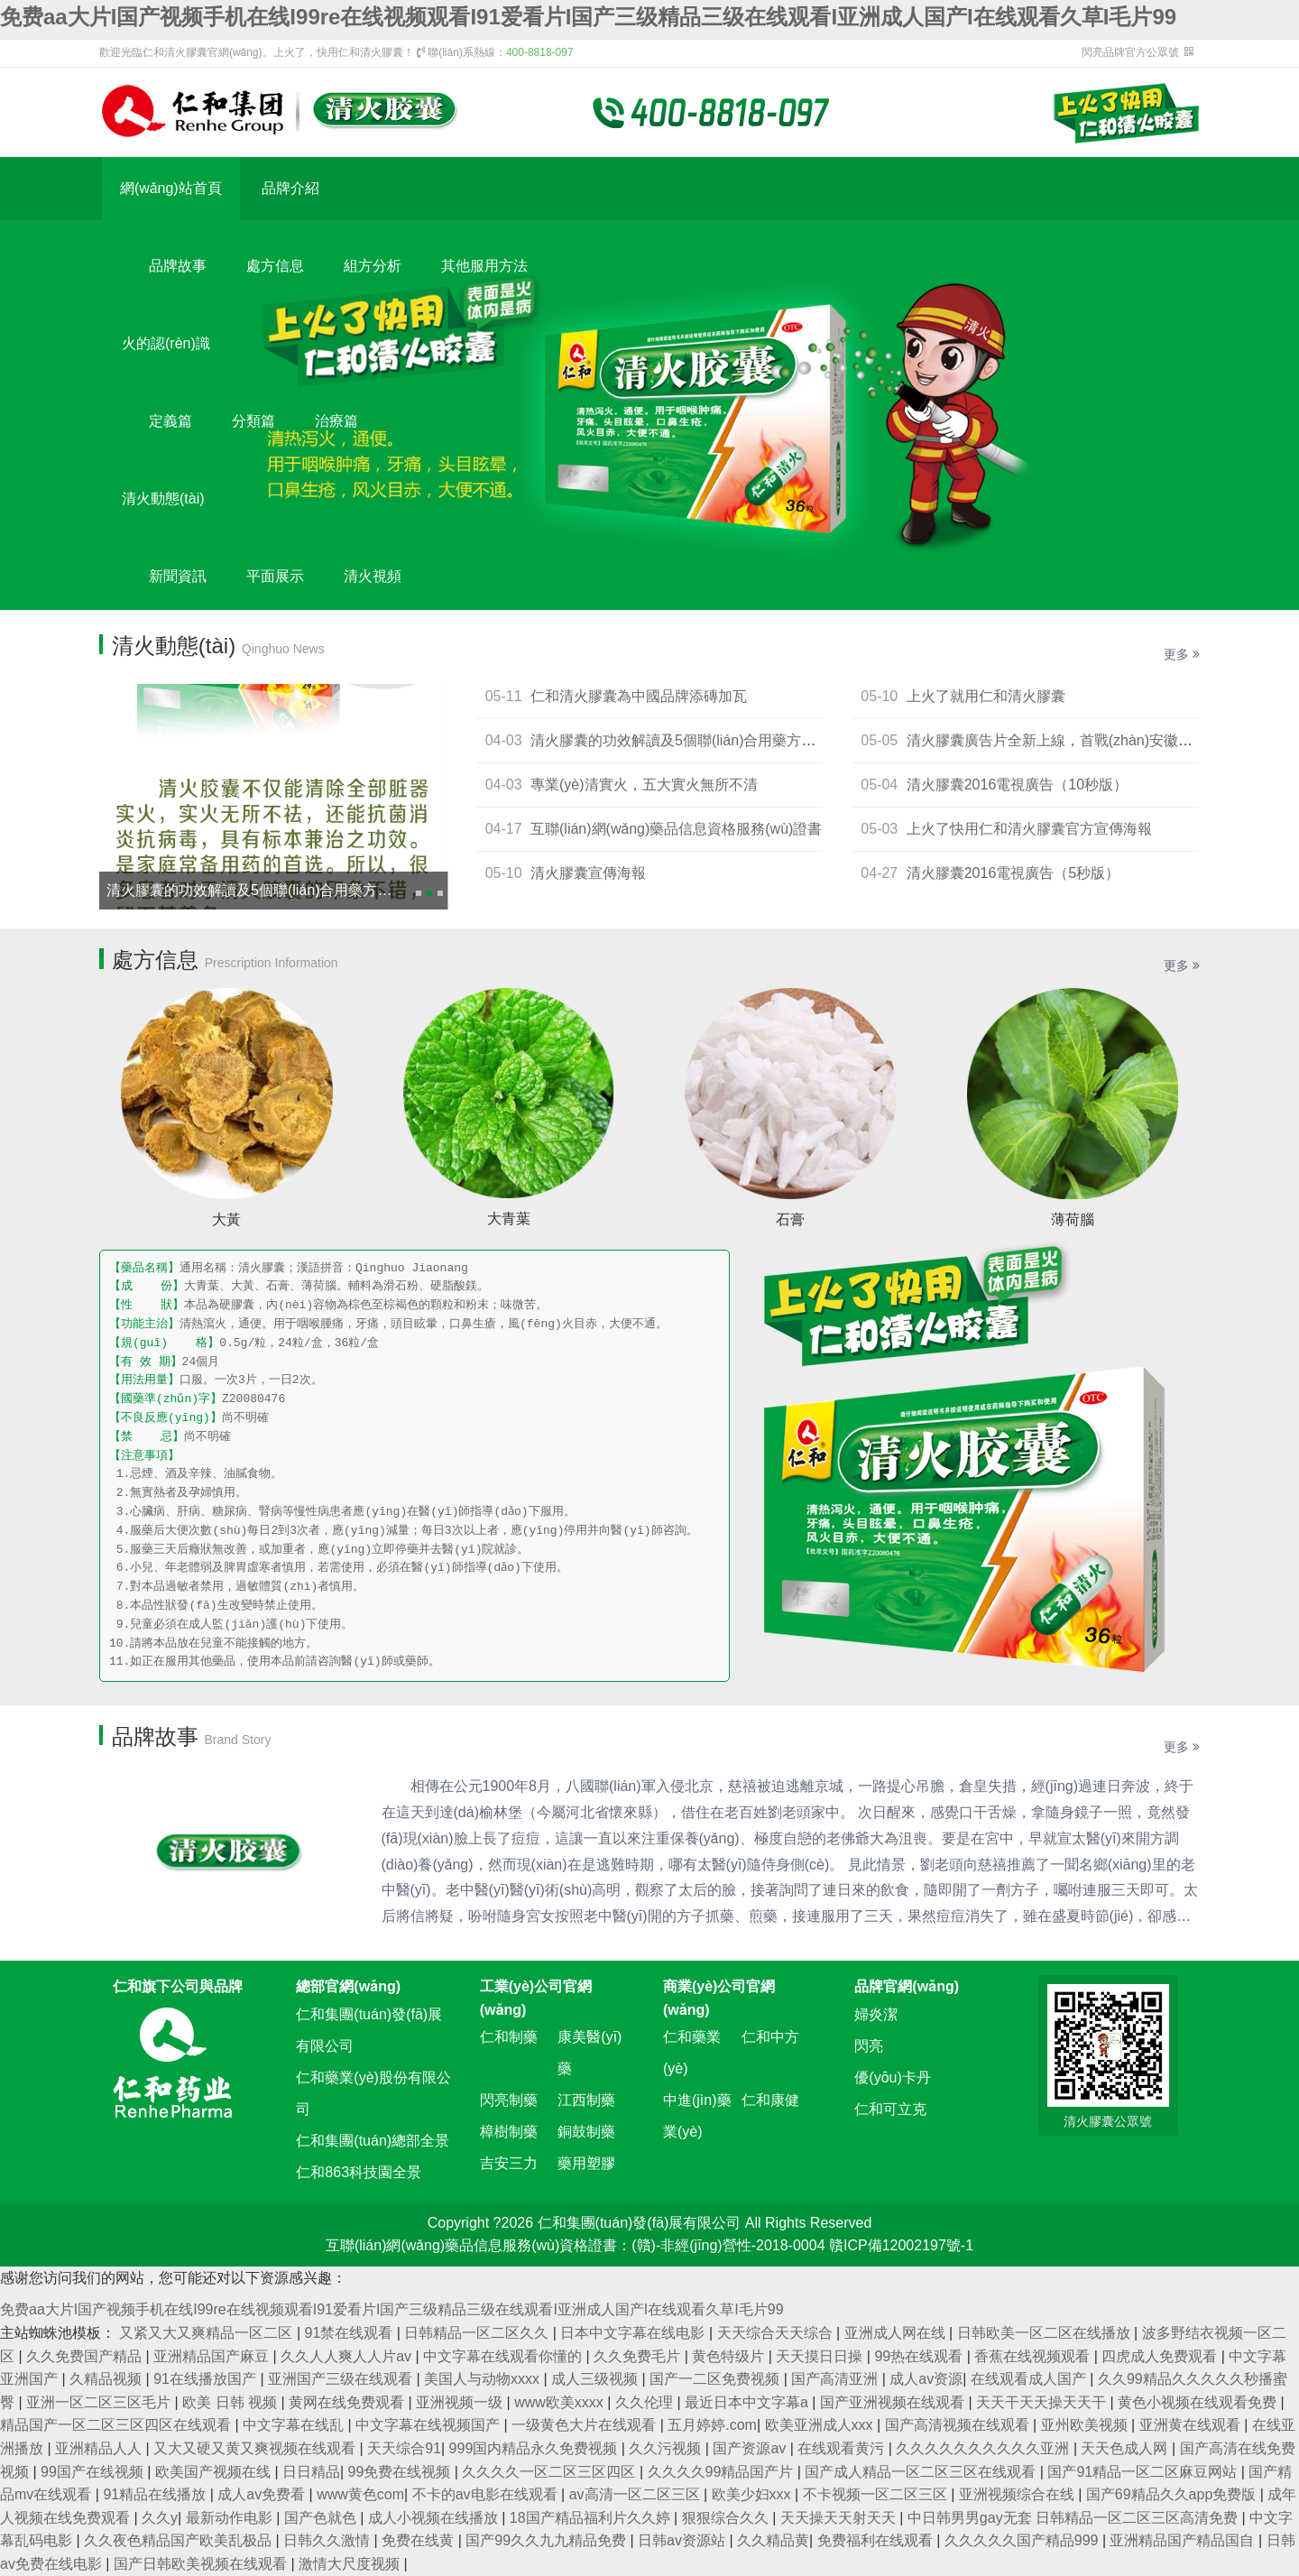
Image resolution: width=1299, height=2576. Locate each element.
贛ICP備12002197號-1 (901, 2245)
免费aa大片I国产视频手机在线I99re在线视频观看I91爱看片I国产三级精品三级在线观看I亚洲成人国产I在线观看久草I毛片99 (588, 17)
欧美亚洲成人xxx (821, 2425)
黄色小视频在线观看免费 (1199, 2402)
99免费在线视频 (401, 2471)
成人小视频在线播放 (435, 2517)
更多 (1182, 654)
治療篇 (336, 421)
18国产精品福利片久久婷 (592, 2517)
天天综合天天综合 (776, 2333)
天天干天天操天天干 (1043, 2402)
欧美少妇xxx (753, 2494)
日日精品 (311, 2471)
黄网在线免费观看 (348, 2402)
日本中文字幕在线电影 (634, 2333)
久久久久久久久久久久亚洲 (984, 2448)
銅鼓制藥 (586, 2131)
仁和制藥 (509, 2037)
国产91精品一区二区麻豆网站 (1143, 2471)
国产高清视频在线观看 (959, 2425)
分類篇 (253, 421)
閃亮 (868, 2046)
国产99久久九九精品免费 (547, 2540)
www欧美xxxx (560, 2402)
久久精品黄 (773, 2540)
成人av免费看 (263, 2494)
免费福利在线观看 (876, 2540)
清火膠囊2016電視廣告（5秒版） (1013, 873)
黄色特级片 (730, 2356)
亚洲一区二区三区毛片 (100, 2402)
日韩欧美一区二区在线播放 (1045, 2333)
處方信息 (275, 265)
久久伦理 (646, 2402)
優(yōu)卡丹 (892, 2077)
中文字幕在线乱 (295, 2425)
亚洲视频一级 (461, 2402)
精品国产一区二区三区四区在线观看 (117, 2425)
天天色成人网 (1126, 2448)
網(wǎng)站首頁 (171, 188)
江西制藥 (586, 2100)
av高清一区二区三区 (636, 2494)
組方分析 (372, 265)
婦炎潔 (876, 2014)
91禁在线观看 (351, 2333)
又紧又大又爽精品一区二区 (207, 2333)
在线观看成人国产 (1030, 2379)
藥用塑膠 (586, 2163)
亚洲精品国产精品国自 (1184, 2540)
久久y (160, 2517)
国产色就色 (322, 2517)
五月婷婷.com (712, 2425)
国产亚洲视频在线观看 (894, 2402)
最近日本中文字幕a (748, 2402)
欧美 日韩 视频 (231, 2402)
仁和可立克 (890, 2109)
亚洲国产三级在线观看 (342, 2379)
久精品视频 (107, 2379)
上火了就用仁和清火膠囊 (986, 696)
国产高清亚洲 (836, 2379)
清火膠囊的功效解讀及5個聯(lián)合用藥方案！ (256, 890)
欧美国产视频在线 (214, 2471)
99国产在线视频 (94, 2471)
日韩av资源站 (683, 2540)
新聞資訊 (178, 576)
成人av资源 (926, 2379)
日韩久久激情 (328, 2540)
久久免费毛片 (639, 2356)
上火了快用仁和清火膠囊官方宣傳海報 (1029, 828)
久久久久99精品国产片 (722, 2471)
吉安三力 (509, 2163)
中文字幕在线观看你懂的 (504, 2356)
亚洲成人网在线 (896, 2333)
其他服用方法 (484, 265)
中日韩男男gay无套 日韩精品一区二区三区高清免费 (1074, 2517)
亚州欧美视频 (1086, 2425)
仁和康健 (770, 2100)
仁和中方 (770, 2037)
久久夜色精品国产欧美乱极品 (179, 2540)
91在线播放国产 (206, 2379)
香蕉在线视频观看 (1033, 2356)
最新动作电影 (231, 2517)
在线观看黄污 (842, 2448)
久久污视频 (667, 2448)
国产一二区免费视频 (716, 2379)
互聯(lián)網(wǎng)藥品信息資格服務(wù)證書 (676, 828)
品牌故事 (178, 265)
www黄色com (360, 2494)
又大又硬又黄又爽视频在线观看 (256, 2448)
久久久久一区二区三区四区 (550, 2471)
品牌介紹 (290, 188)
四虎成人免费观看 (1161, 2356)
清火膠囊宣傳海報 (588, 873)
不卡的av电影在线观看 (486, 2494)
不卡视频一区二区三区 (877, 2494)
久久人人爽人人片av (348, 2356)
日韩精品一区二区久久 (478, 2333)
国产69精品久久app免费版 (1173, 2494)
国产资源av (751, 2448)
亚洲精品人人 (100, 2448)
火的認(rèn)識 (166, 343)
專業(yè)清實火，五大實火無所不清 (644, 784)
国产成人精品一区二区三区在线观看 (922, 2471)
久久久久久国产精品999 (1023, 2540)
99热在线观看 (920, 2356)
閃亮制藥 (509, 2100)
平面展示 (275, 576)
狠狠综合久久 (727, 2517)
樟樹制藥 (509, 2131)
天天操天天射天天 (839, 2517)
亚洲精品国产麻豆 (212, 2356)
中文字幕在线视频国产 (429, 2425)
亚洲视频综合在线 (1018, 2494)
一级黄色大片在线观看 (585, 2425)
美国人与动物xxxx (483, 2379)
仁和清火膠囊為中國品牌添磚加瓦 (638, 696)
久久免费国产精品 (85, 2356)
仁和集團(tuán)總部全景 (372, 2140)
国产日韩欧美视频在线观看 (202, 2563)
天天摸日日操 (821, 2356)
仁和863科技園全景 (358, 2172)
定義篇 (170, 421)
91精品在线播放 (156, 2494)
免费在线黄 (419, 2540)
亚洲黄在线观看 (1191, 2425)
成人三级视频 (596, 2379)
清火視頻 (372, 576)
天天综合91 (404, 2448)
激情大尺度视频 (351, 2563)
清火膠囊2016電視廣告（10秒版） (1017, 784)
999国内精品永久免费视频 (535, 2448)
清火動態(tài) (163, 498)
